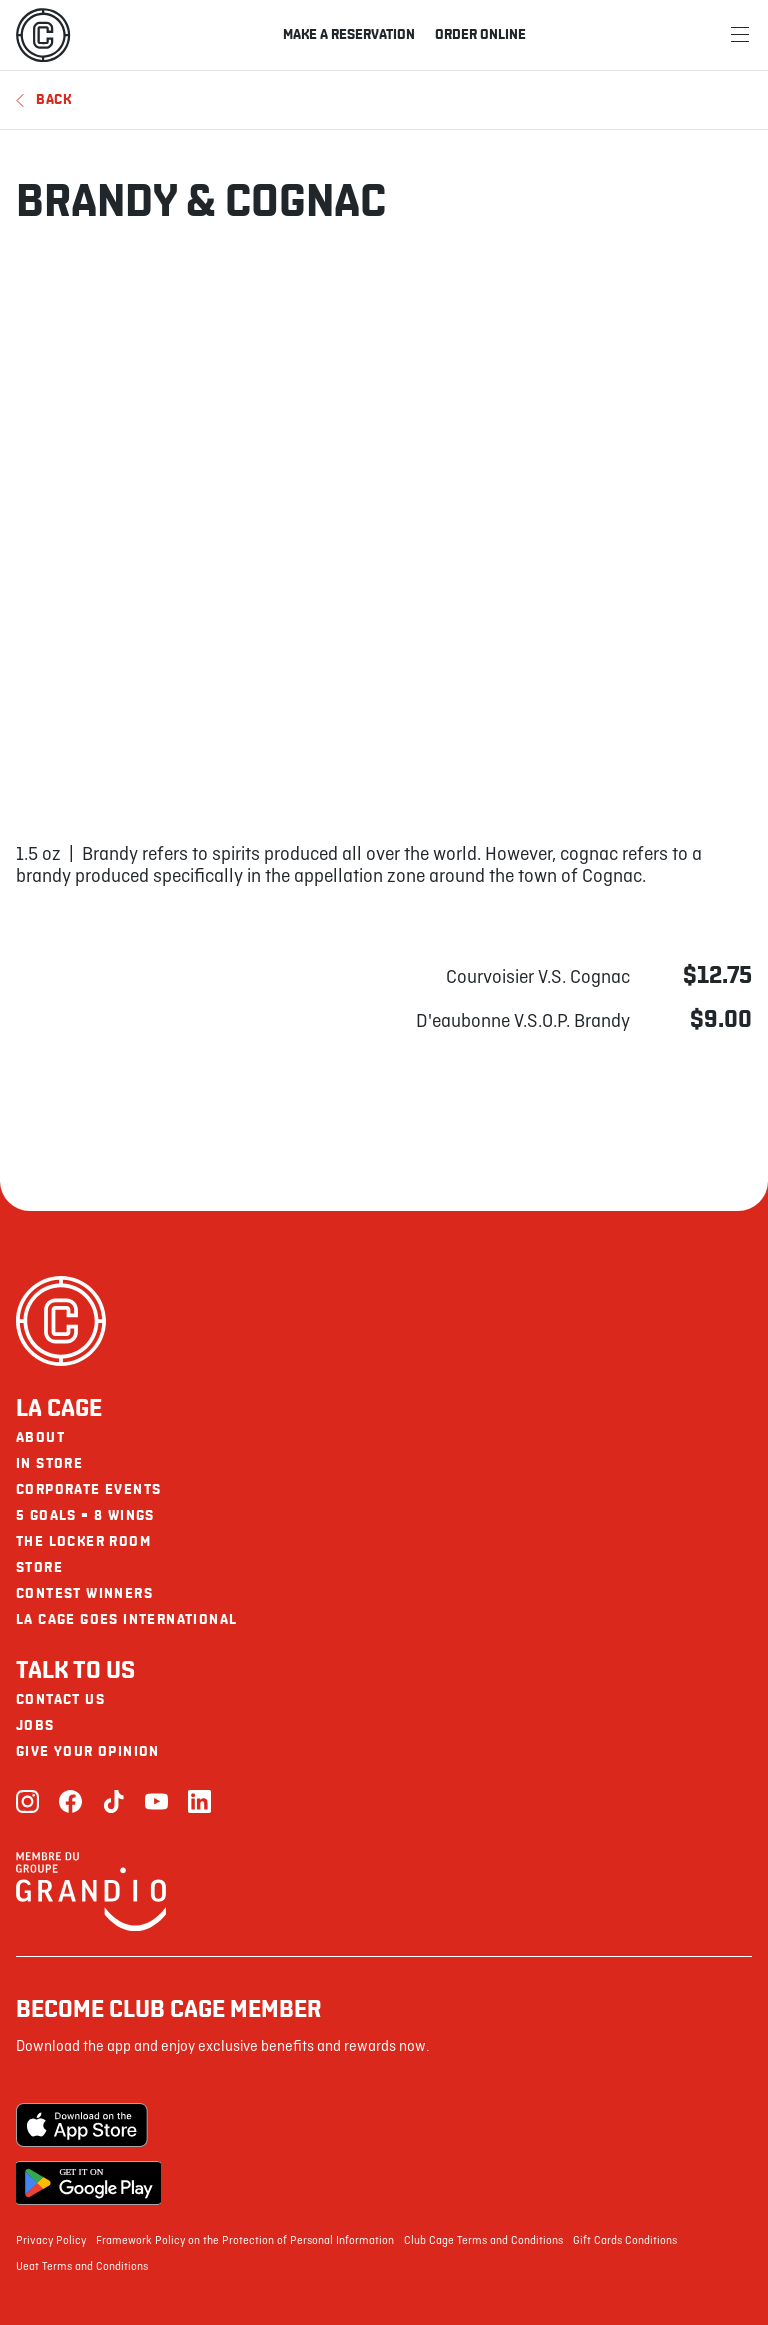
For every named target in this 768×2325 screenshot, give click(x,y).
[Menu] (740, 35)
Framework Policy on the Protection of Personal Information (245, 2241)
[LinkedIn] (199, 1803)
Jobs (35, 1725)
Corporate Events (88, 1489)
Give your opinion (88, 1751)
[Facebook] (70, 1803)
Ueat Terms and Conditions (82, 2267)
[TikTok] (113, 1803)
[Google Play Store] (88, 2183)
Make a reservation (349, 34)
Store (39, 1567)
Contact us (60, 1699)
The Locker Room (83, 1541)
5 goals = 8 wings (85, 1515)
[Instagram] (27, 1803)
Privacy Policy (51, 2241)
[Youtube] (156, 1803)
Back (44, 99)
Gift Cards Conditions (625, 2241)
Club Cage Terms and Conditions (483, 2241)
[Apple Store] (88, 2125)
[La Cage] (43, 35)
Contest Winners (84, 1593)
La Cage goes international (126, 1619)
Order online (480, 34)
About (40, 1437)
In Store (49, 1463)
